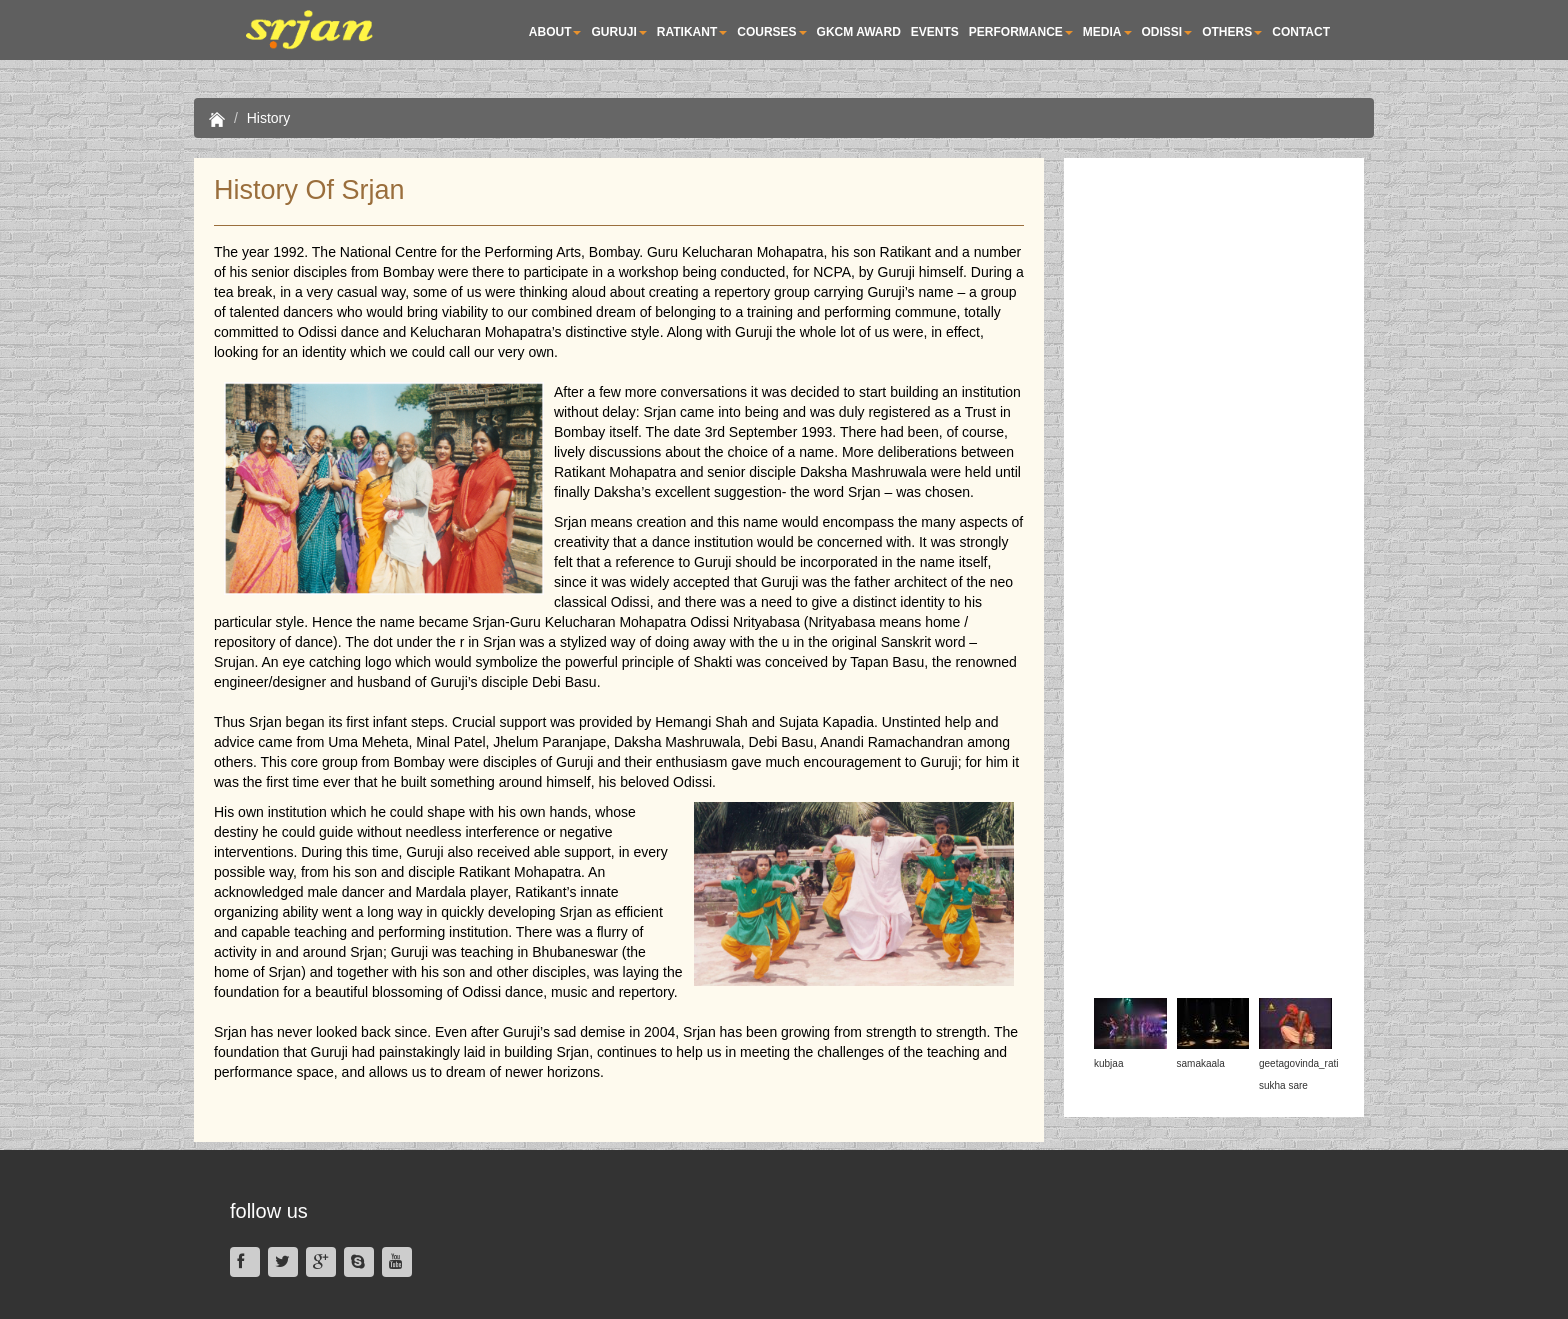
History (269, 118)
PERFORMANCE (1021, 32)
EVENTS (935, 32)
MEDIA (1107, 32)
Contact (1301, 32)
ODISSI (1167, 32)
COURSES (771, 32)
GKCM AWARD (859, 32)
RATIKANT (692, 32)
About (555, 32)
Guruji (618, 32)
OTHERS (1232, 32)
